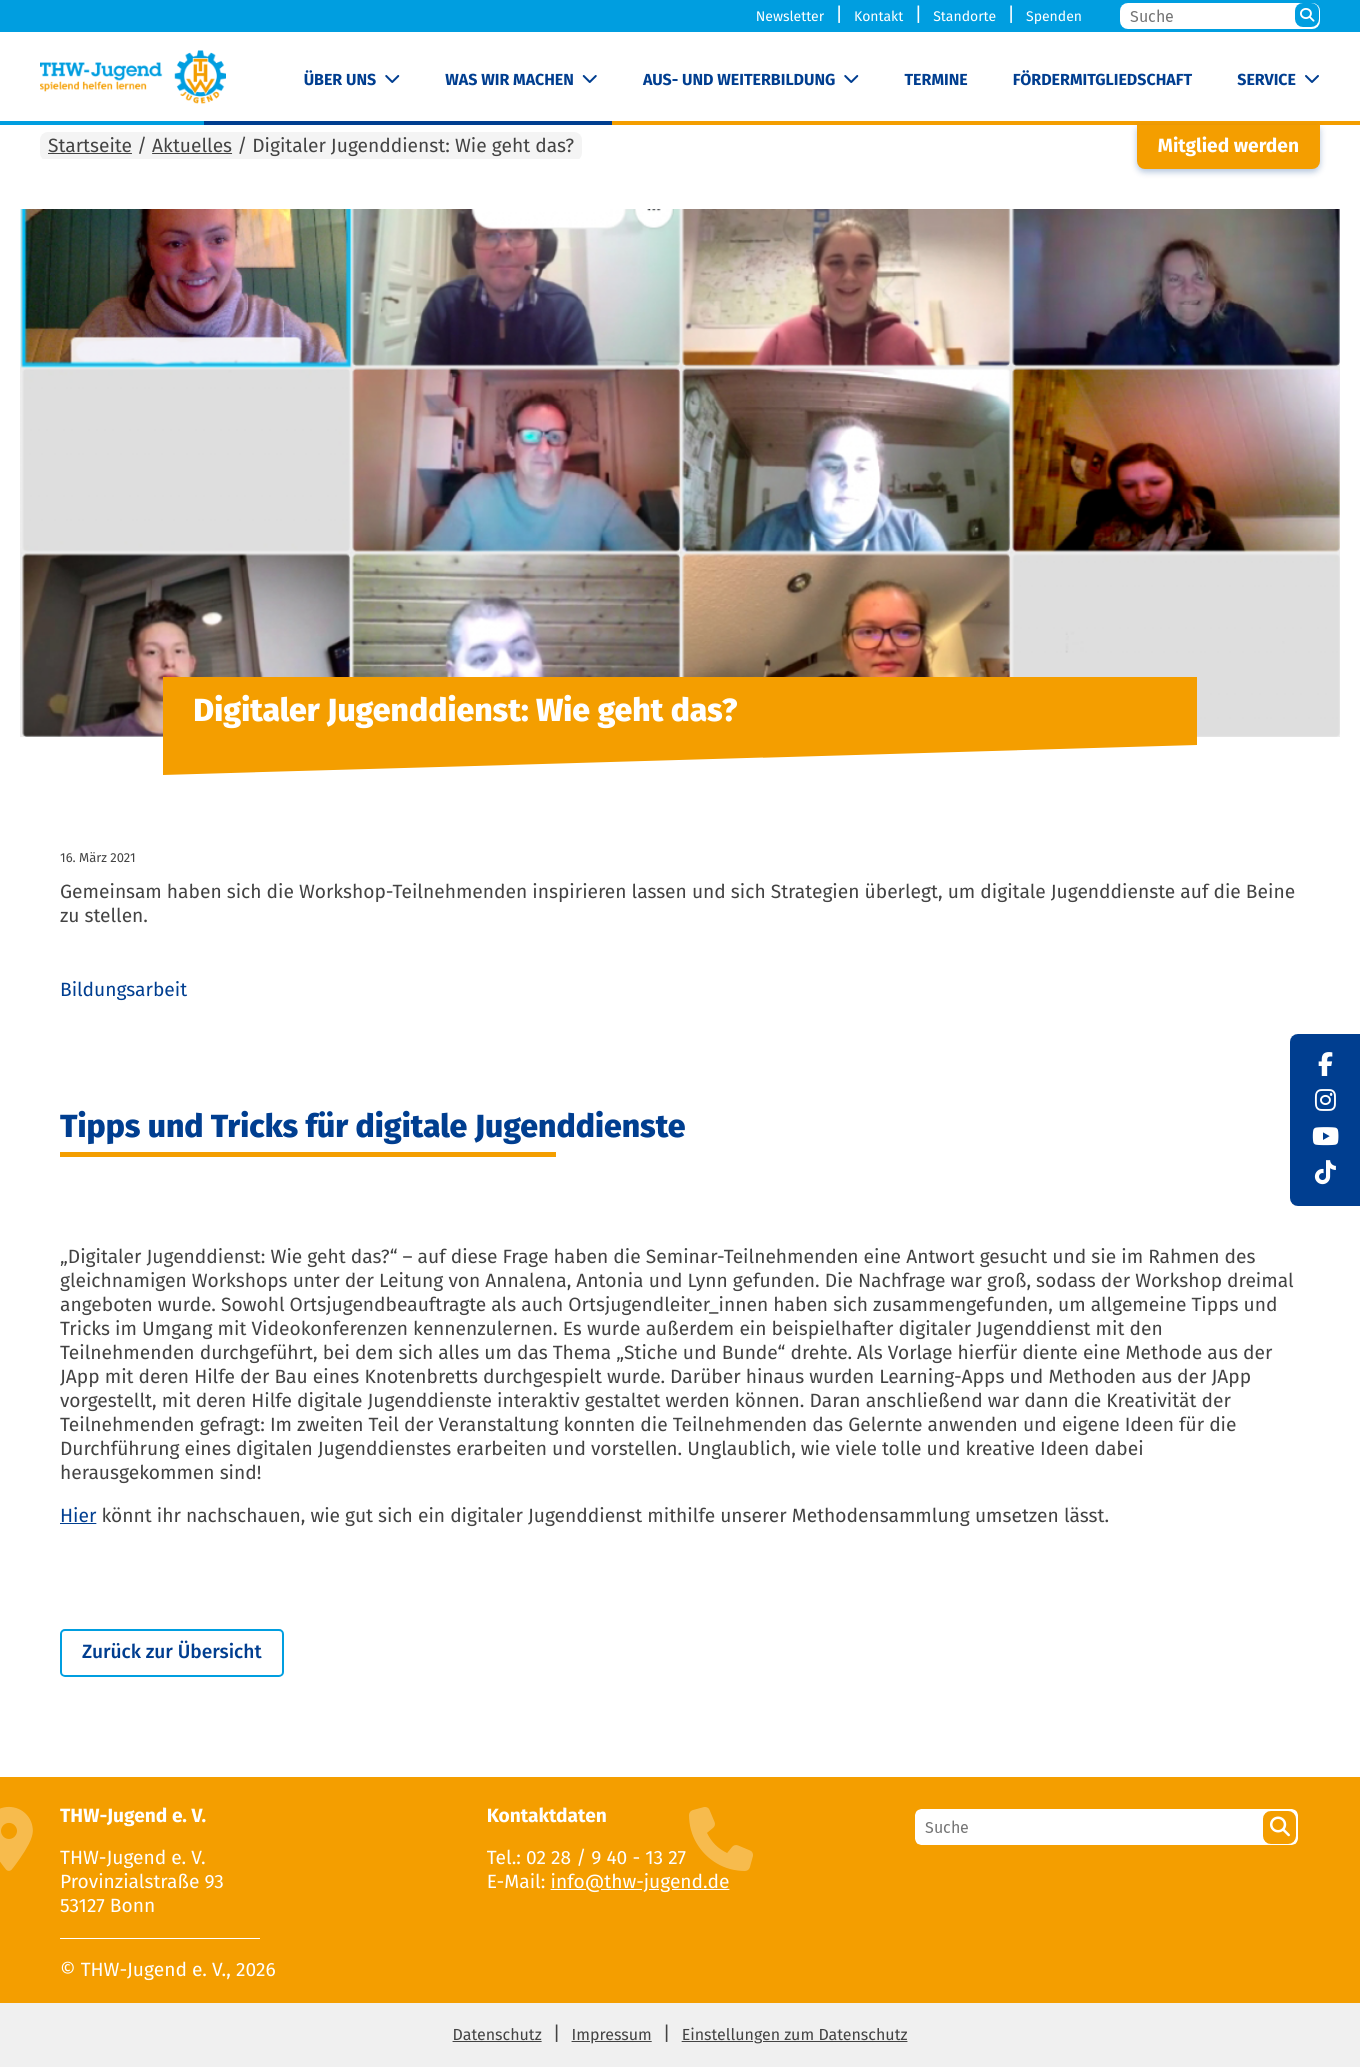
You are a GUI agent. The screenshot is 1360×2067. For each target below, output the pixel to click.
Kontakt (878, 16)
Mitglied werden (1228, 146)
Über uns (340, 80)
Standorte (964, 16)
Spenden (1054, 16)
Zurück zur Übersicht (172, 1652)
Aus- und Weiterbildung (739, 80)
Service (1266, 80)
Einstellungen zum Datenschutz (795, 2035)
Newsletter (790, 16)
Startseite (90, 146)
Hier (78, 1516)
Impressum (612, 2035)
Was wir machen (509, 80)
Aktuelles (192, 146)
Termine (935, 80)
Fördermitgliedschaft (1102, 80)
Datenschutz (497, 2035)
